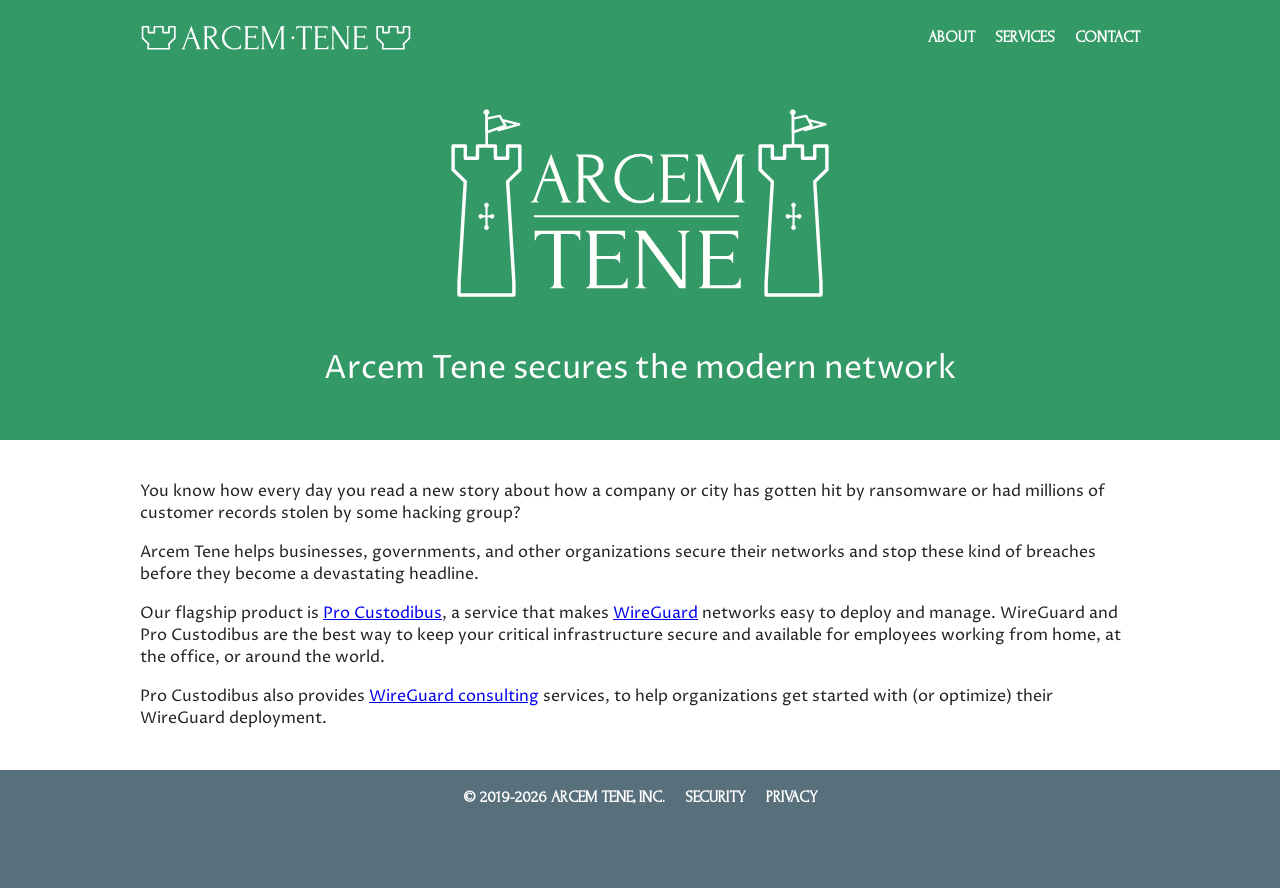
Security (715, 797)
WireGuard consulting (454, 696)
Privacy (792, 797)
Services (1025, 37)
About (951, 37)
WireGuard (655, 613)
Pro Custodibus (382, 613)
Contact (1107, 37)
